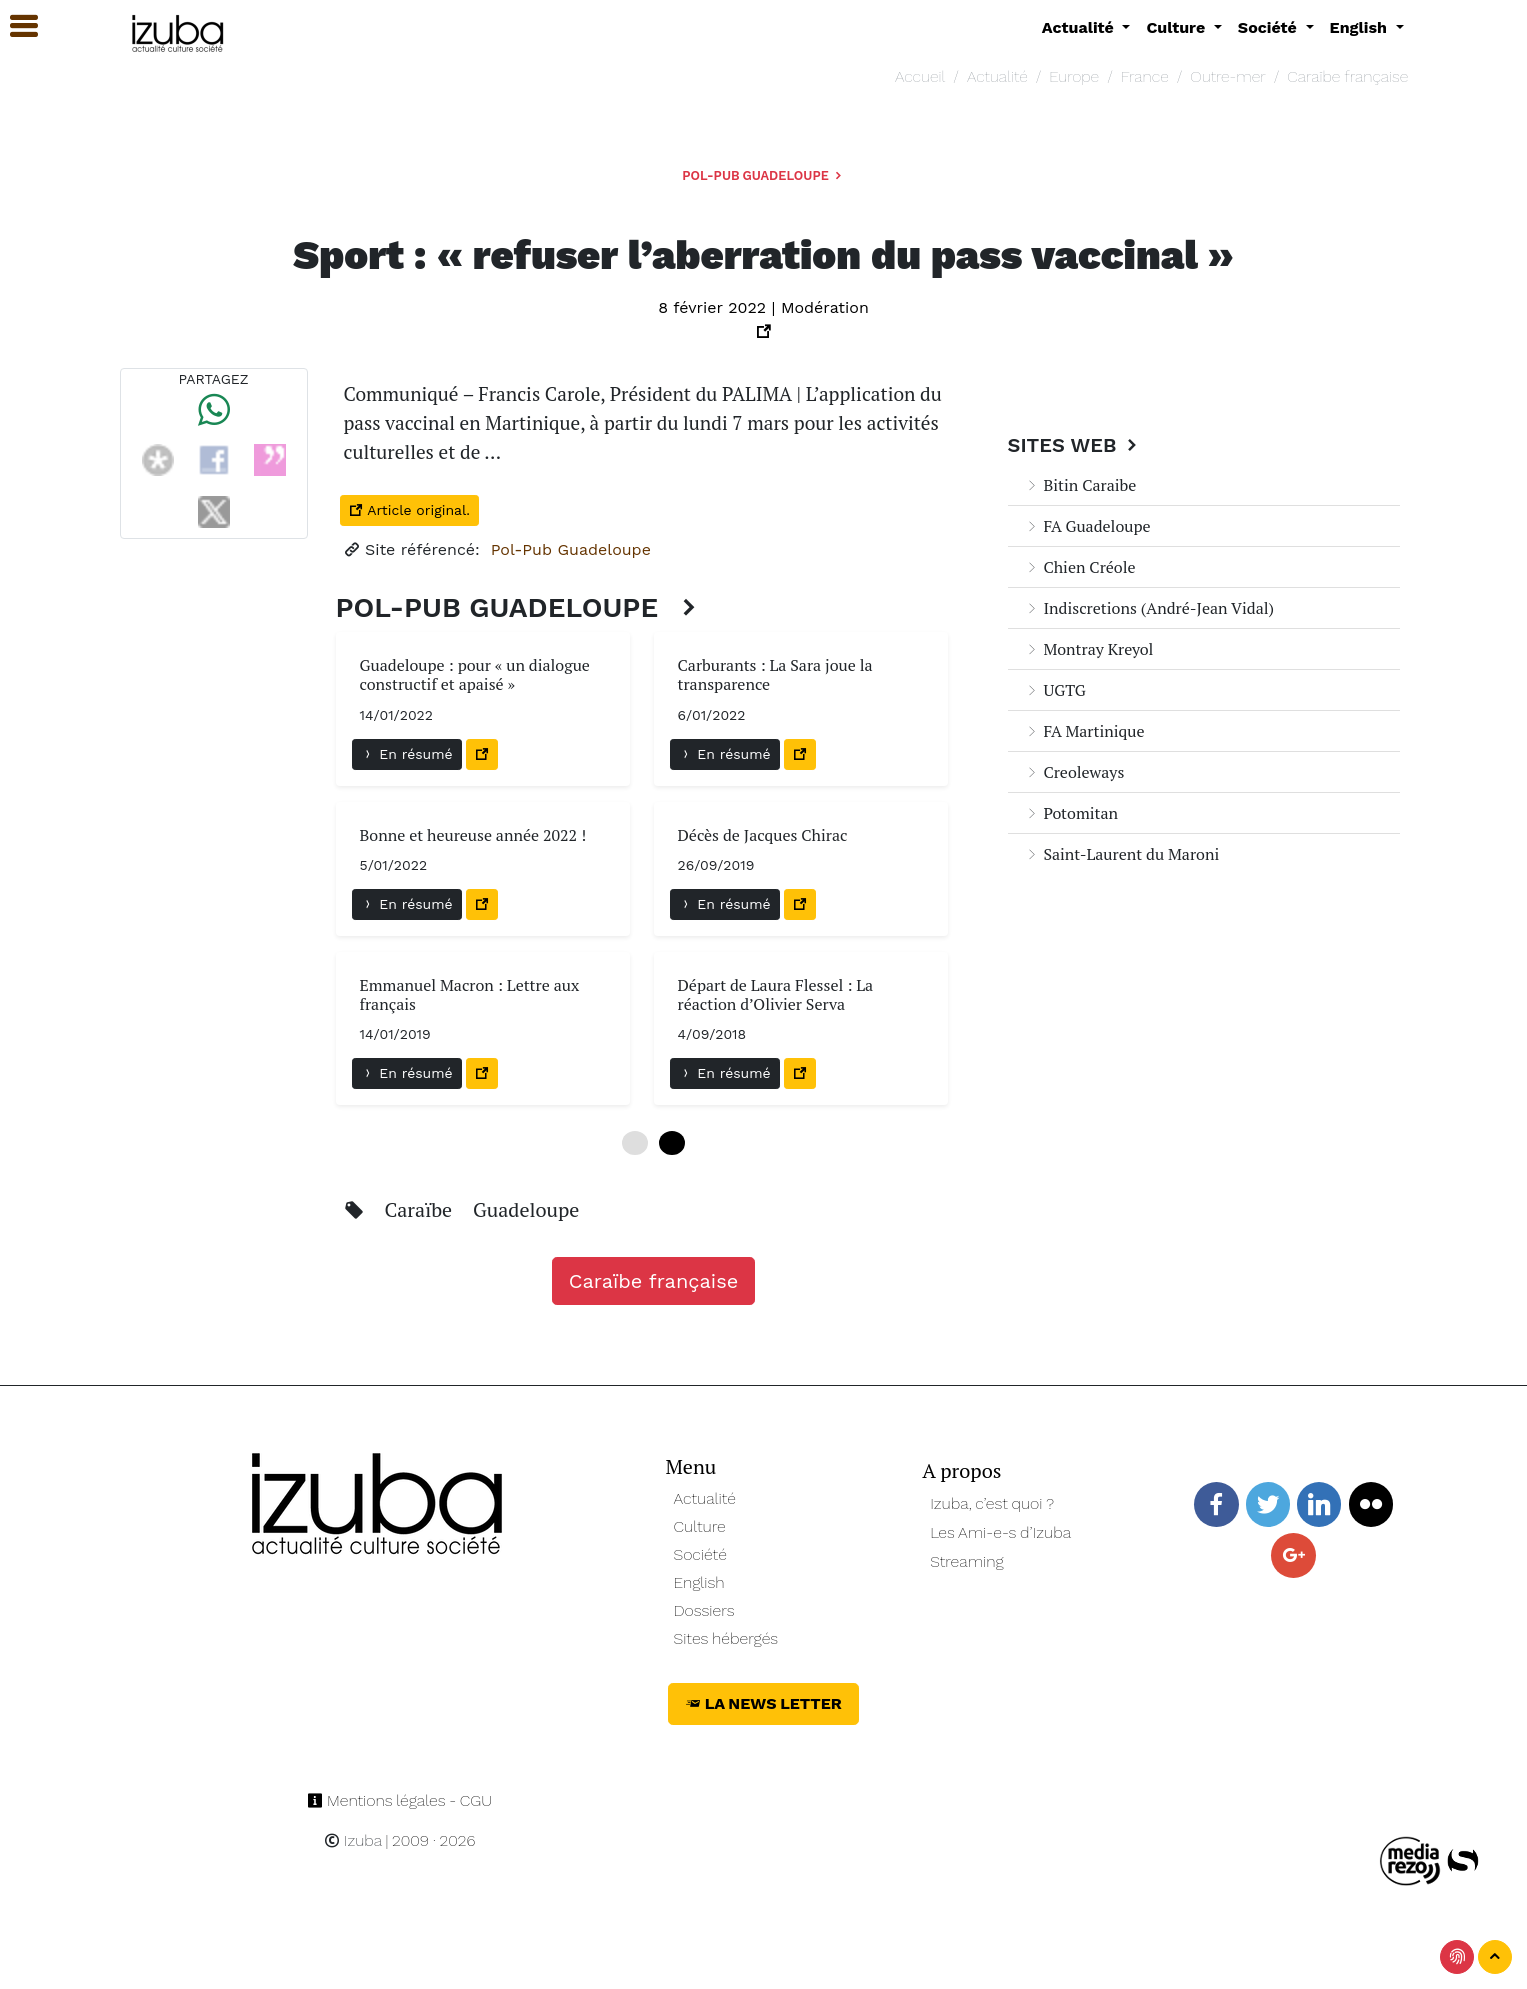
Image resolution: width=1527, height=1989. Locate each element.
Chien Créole (1080, 567)
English (699, 1582)
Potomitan (1071, 813)
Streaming (967, 1561)
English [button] (1361, 27)
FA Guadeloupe (1087, 526)
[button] (15, 26)
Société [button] (1270, 27)
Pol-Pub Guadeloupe (763, 175)
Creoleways (1074, 772)
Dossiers (704, 1610)
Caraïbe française (1347, 76)
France (1145, 76)
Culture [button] (1177, 27)
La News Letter (763, 1703)
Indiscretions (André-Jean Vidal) (1149, 608)
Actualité (997, 76)
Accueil (920, 76)
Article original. (409, 510)
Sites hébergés (726, 1638)
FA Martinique (1084, 731)
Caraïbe (420, 1209)
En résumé (407, 754)
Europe (1074, 76)
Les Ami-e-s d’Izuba (1000, 1532)
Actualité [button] (1080, 27)
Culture (700, 1526)
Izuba (353, 1840)
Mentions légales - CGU (399, 1800)
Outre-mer (1227, 76)
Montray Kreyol (1089, 649)
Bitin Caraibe (1080, 485)
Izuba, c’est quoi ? (992, 1503)
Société (700, 1554)
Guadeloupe (526, 1209)
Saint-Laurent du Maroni (1122, 854)
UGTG (1055, 690)
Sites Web (1075, 445)
